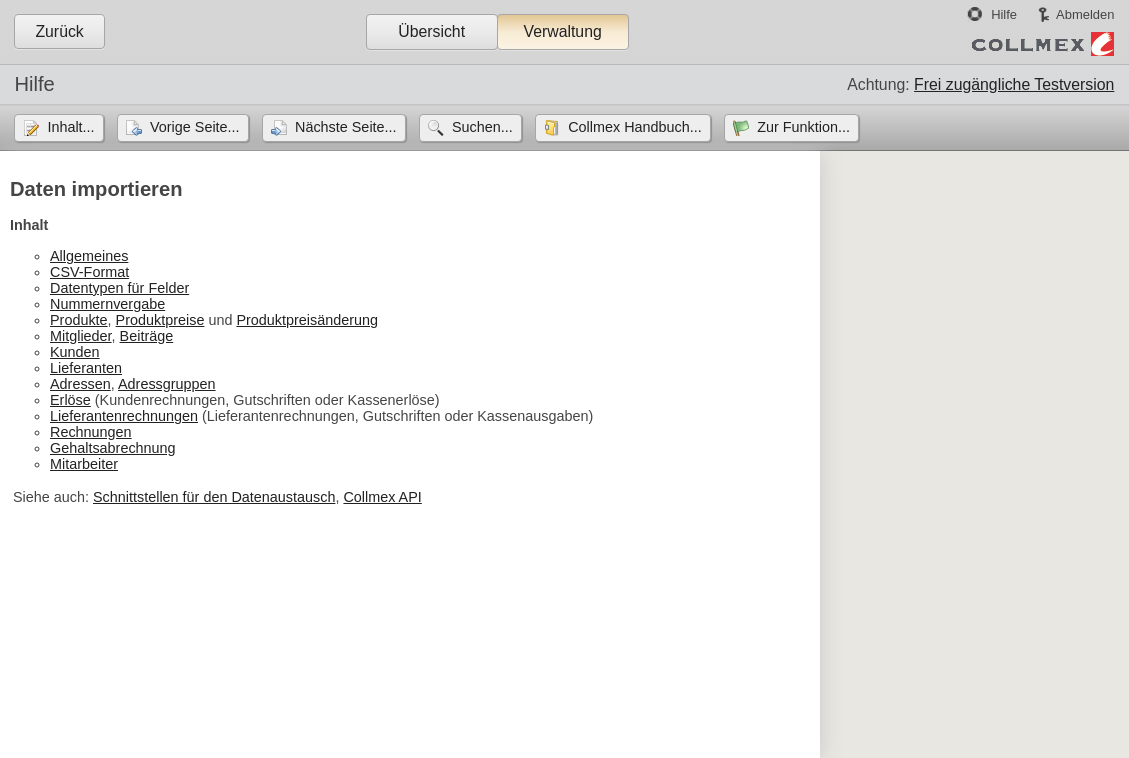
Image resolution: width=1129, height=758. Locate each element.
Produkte (79, 320)
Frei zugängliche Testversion (1014, 84)
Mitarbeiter (84, 464)
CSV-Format (89, 272)
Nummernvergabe (107, 304)
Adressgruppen (167, 384)
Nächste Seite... (346, 127)
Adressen (80, 384)
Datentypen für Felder (119, 288)
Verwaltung (562, 31)
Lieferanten (86, 368)
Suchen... (482, 127)
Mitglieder (81, 336)
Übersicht (431, 31)
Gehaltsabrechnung (113, 448)
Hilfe (1004, 14)
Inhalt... (70, 127)
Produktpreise (160, 320)
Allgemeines (89, 256)
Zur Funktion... (803, 127)
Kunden (75, 352)
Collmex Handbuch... (635, 127)
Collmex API (382, 497)
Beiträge (147, 336)
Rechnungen (91, 432)
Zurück (59, 31)
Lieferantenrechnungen (124, 416)
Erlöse (70, 400)
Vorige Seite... (195, 127)
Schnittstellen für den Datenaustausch (214, 497)
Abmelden (1085, 14)
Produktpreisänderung (307, 320)
